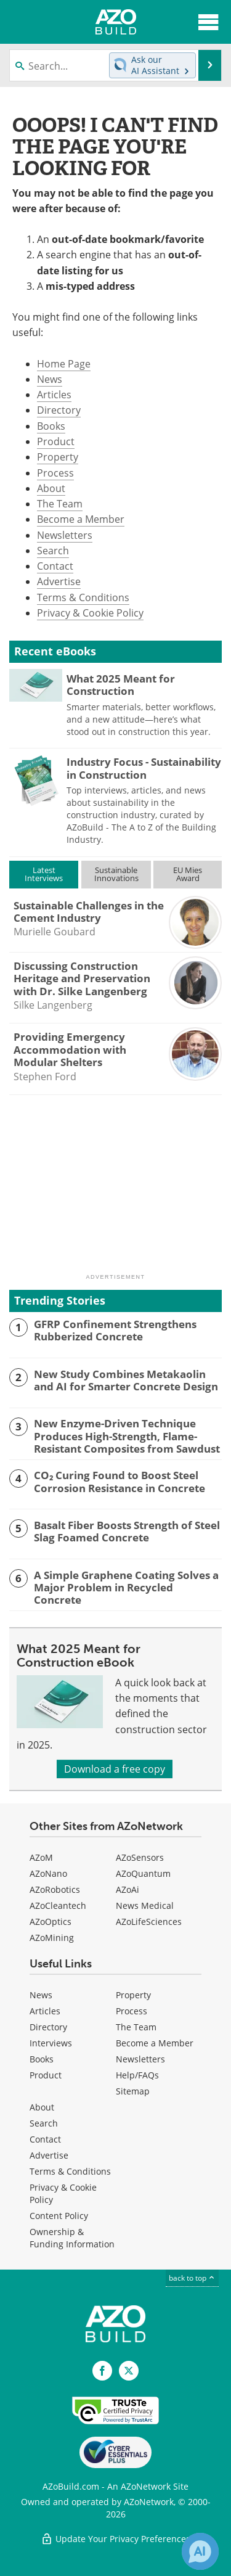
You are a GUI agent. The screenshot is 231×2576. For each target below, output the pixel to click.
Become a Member (80, 519)
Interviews (51, 2043)
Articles (54, 394)
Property (57, 457)
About (51, 488)
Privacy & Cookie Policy (90, 613)
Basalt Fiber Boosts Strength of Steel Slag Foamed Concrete (127, 1531)
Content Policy (59, 2215)
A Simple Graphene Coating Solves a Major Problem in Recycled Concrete (126, 1588)
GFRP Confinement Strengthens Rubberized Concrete (115, 1330)
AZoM (41, 1857)
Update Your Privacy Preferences (115, 2539)
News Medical (145, 1905)
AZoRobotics (55, 1889)
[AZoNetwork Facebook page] (102, 2371)
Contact (55, 566)
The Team (60, 504)
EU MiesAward (187, 874)
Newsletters (64, 535)
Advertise (59, 581)
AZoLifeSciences (149, 1921)
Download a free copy (114, 1769)
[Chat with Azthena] (200, 2551)
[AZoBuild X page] (129, 2371)
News (49, 379)
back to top (192, 2278)
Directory (59, 410)
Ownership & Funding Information (72, 2238)
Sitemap (133, 2091)
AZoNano (48, 1873)
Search (53, 550)
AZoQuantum (143, 1873)
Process (55, 473)
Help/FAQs (137, 2075)
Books (51, 426)
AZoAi (127, 1889)
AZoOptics (50, 1921)
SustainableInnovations (116, 874)
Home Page (64, 364)
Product (56, 441)
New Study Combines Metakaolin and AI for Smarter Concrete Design (126, 1380)
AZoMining (52, 1937)
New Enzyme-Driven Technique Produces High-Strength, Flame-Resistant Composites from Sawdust (127, 1436)
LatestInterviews (44, 874)
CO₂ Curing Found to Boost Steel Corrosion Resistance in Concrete (119, 1482)
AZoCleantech (58, 1905)
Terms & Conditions (83, 597)
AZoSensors (140, 1857)
